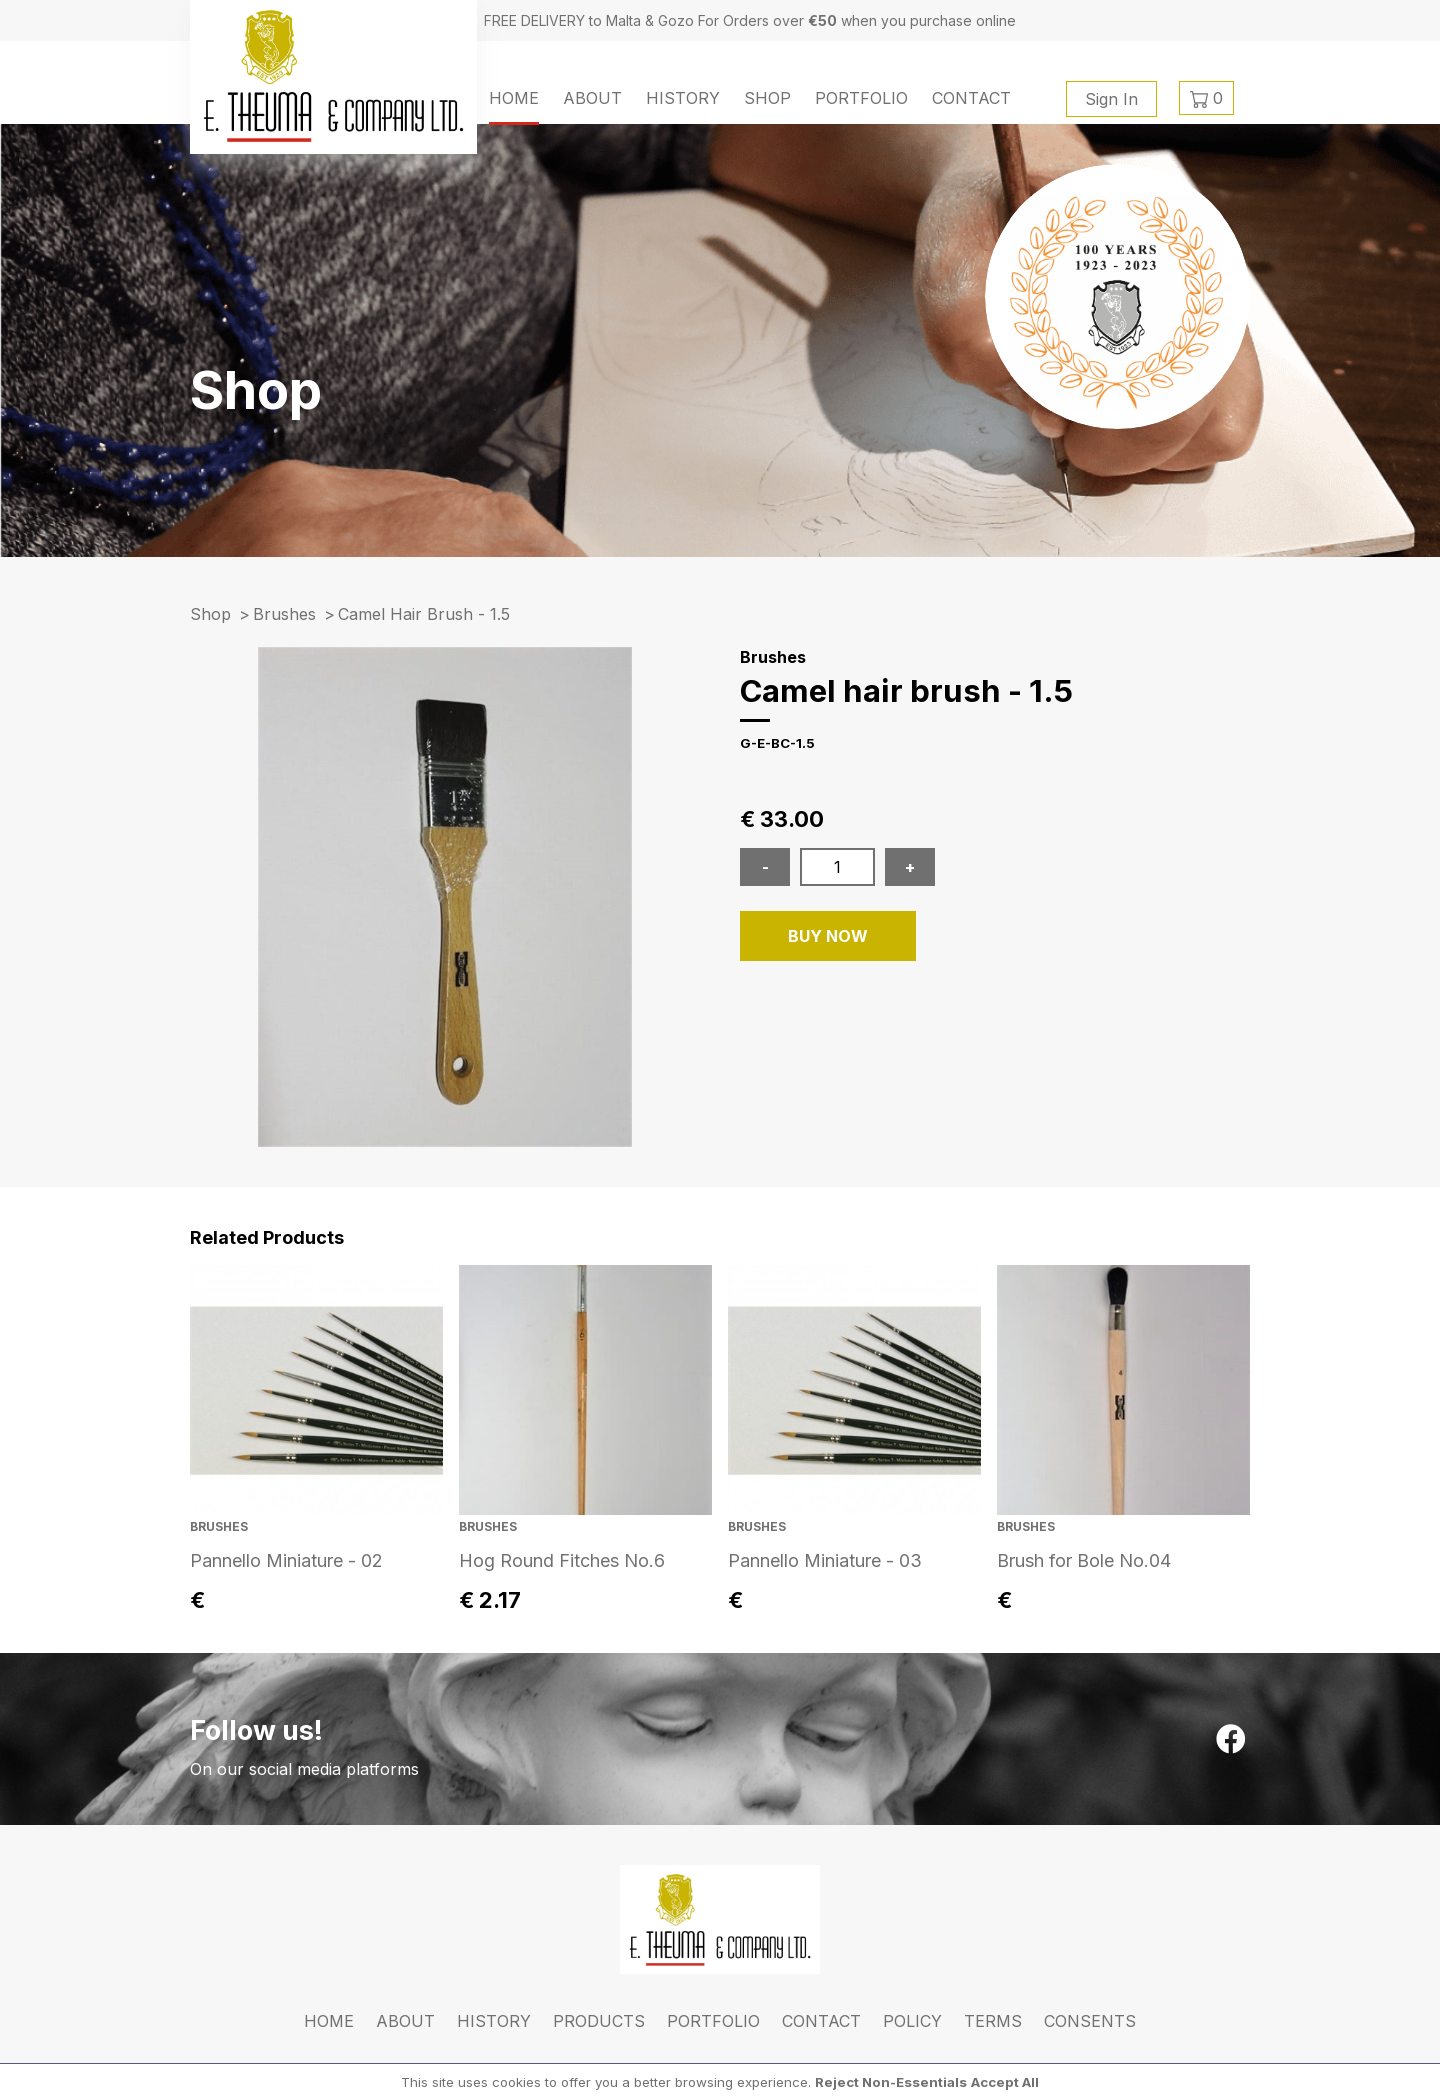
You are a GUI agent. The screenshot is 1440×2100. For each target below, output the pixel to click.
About (592, 98)
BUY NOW (828, 936)
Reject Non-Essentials (891, 2082)
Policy (912, 2021)
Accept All (1005, 2082)
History (683, 98)
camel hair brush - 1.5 (424, 614)
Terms (993, 2021)
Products (599, 2021)
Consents (1090, 2021)
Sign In (1111, 99)
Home (514, 98)
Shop (767, 98)
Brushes (284, 614)
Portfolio (861, 98)
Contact (971, 98)
